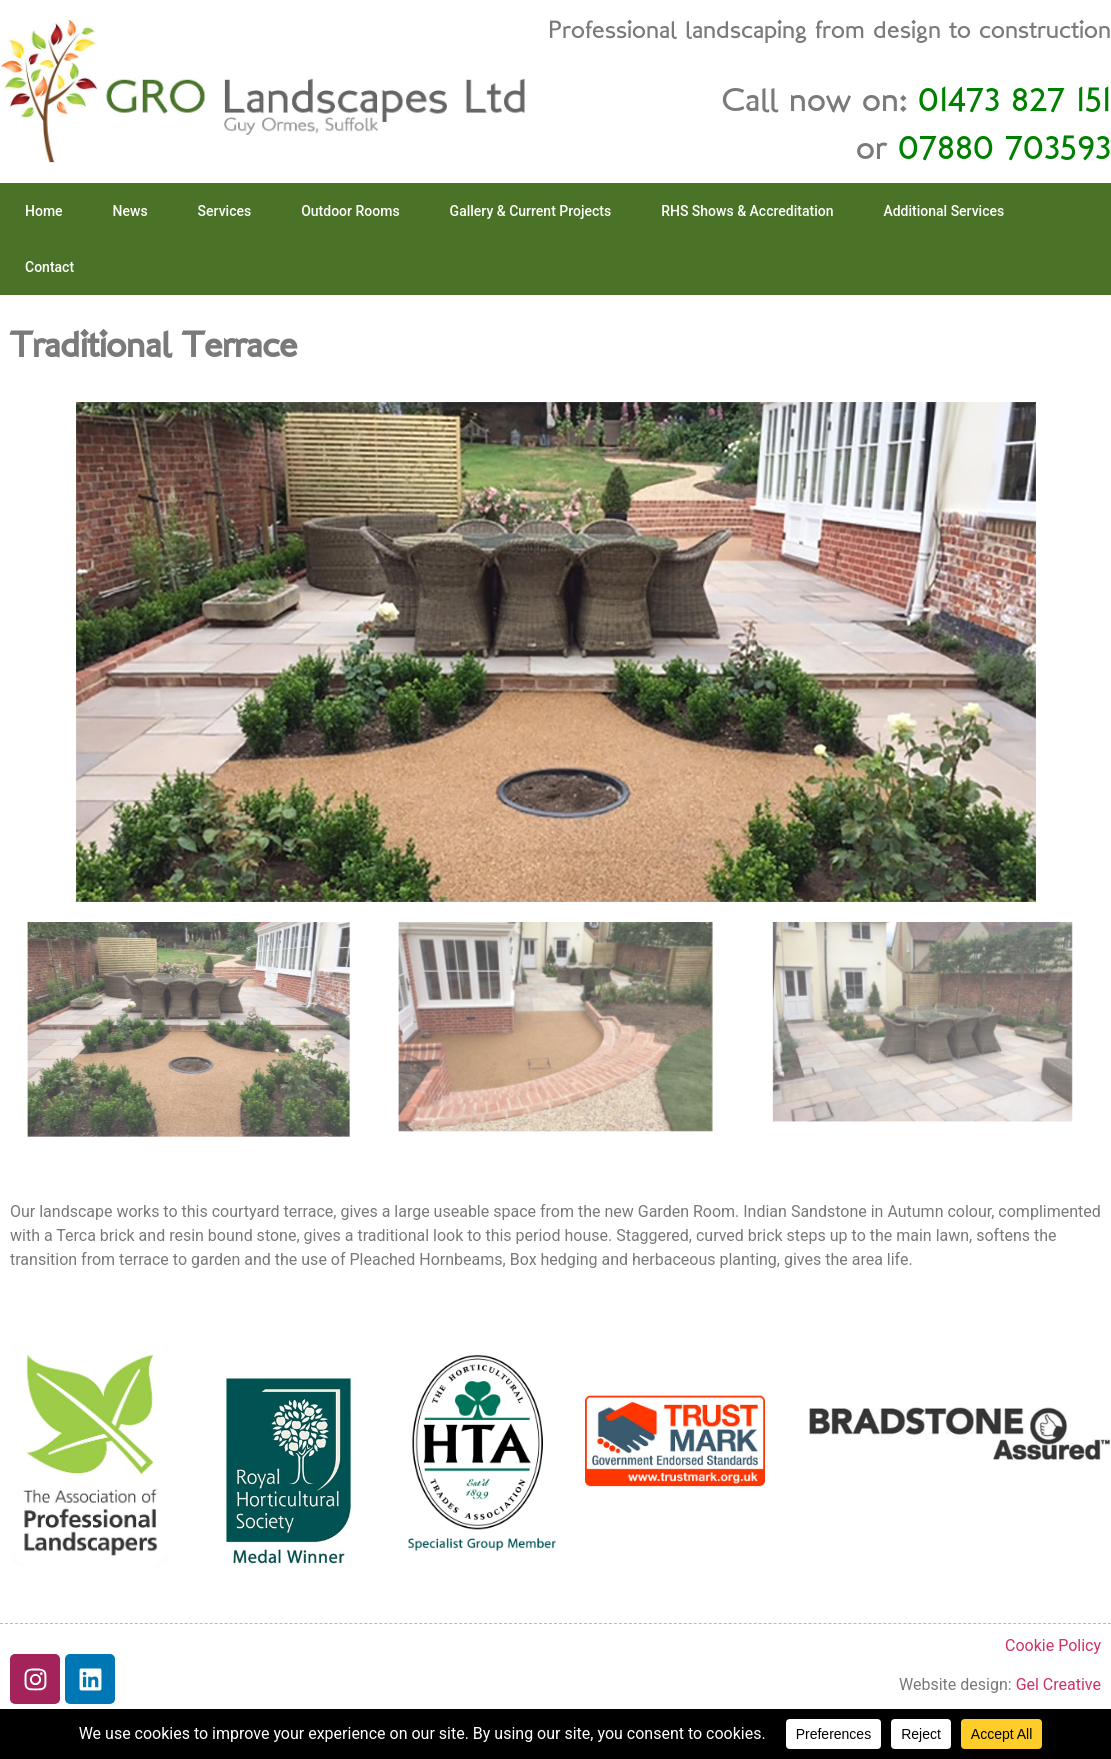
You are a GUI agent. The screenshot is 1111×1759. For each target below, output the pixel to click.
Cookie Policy (1053, 1645)
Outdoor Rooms (350, 211)
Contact (49, 267)
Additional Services (943, 211)
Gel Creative (1058, 1684)
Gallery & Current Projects (531, 211)
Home (44, 211)
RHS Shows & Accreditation (747, 211)
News (130, 211)
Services (225, 211)
